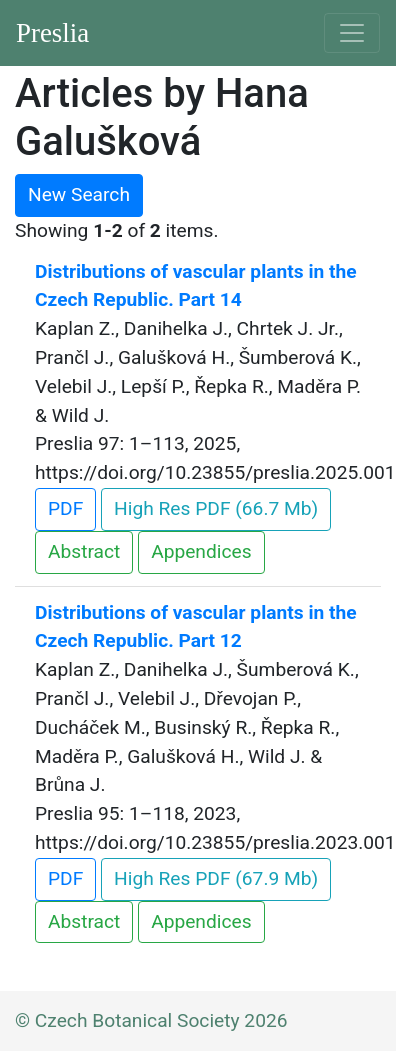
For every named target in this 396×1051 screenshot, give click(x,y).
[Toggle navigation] (352, 33)
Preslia (52, 33)
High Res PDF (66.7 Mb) (216, 508)
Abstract (84, 551)
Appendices (201, 551)
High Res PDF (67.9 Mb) (216, 878)
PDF (65, 508)
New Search (79, 194)
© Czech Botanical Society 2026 (151, 1020)
